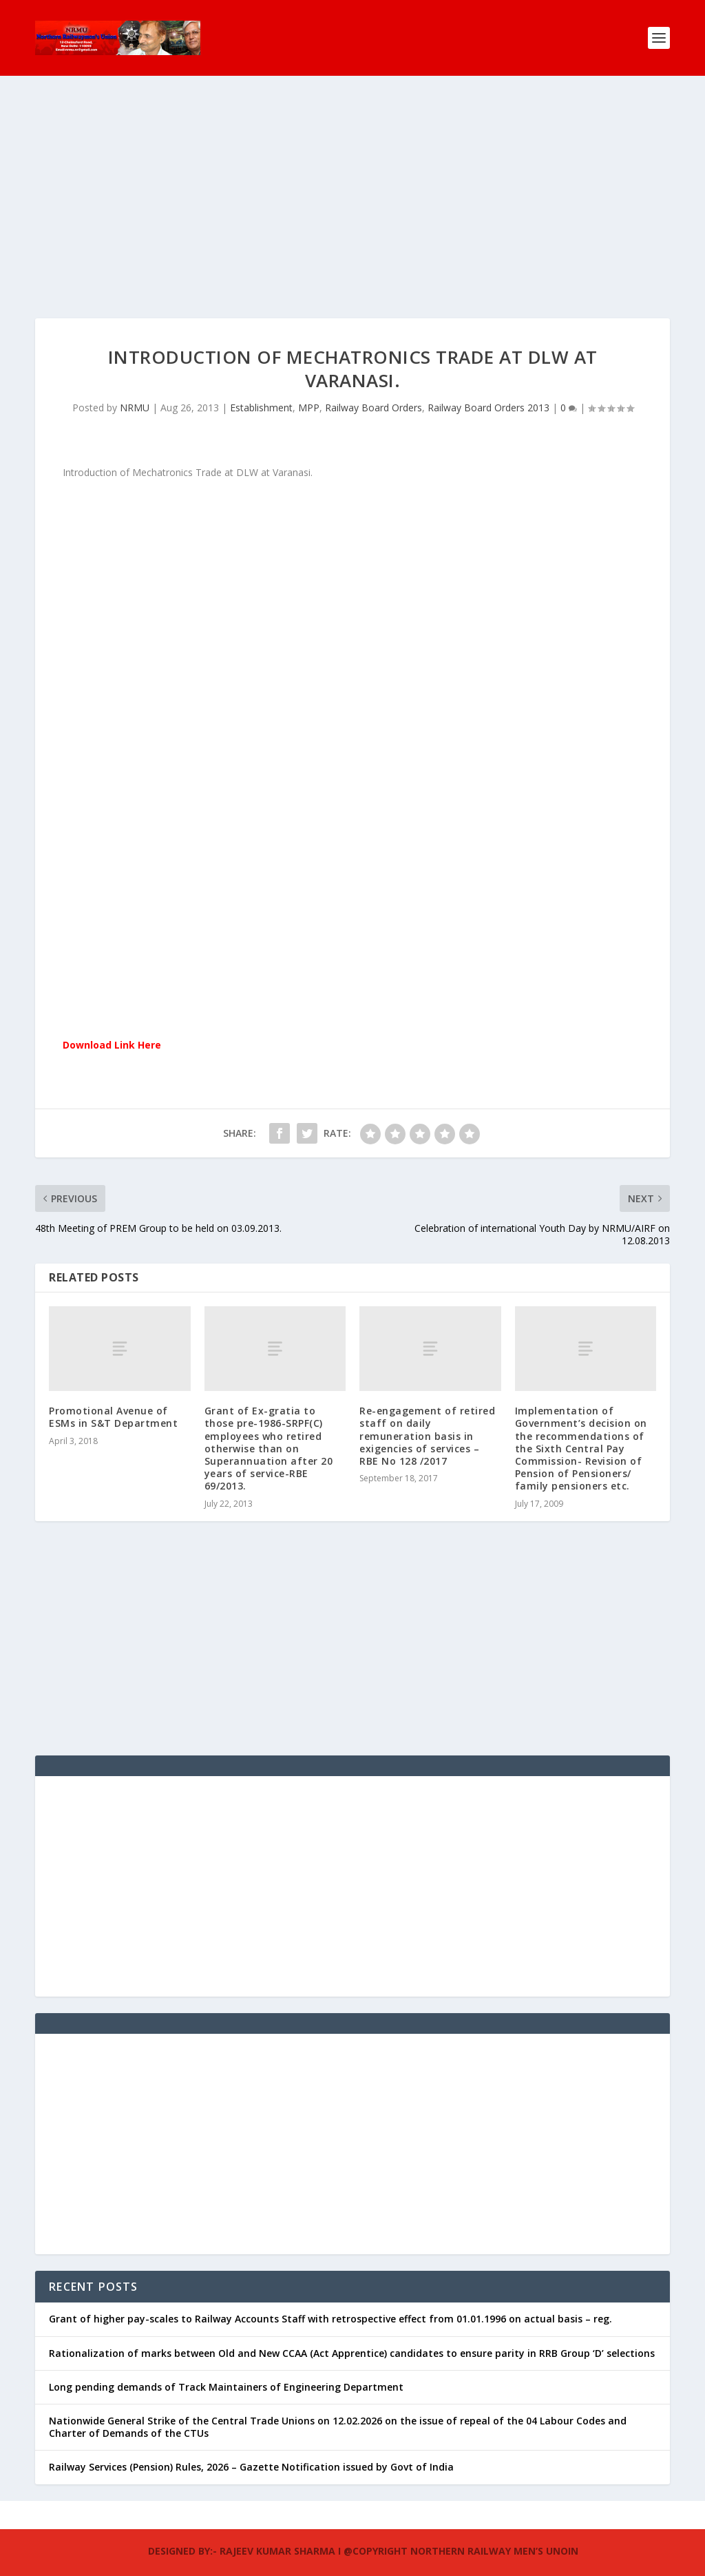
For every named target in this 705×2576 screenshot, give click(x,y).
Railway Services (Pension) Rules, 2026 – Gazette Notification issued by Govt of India (251, 2444)
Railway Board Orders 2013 (488, 385)
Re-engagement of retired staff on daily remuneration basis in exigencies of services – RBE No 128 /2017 (427, 1413)
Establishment (261, 385)
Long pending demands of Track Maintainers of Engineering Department (226, 2364)
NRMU (134, 385)
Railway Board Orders (373, 385)
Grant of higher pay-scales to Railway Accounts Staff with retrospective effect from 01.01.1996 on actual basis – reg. (330, 2296)
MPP (308, 385)
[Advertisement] (352, 199)
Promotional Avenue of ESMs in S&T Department (113, 1395)
